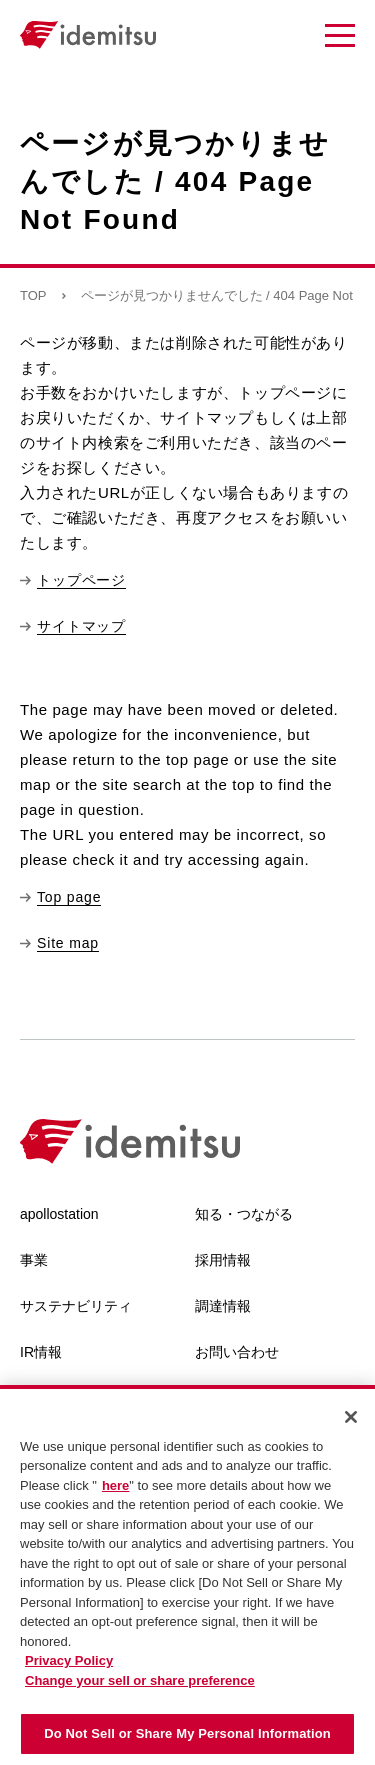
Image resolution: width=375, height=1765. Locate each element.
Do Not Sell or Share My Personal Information (187, 1738)
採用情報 (223, 1260)
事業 (34, 1260)
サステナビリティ (76, 1306)
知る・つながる (244, 1214)
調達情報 (223, 1306)
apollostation (59, 1214)
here (115, 1489)
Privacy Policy (69, 1665)
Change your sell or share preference (140, 1684)
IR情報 (41, 1352)
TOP (33, 295)
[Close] (351, 1421)
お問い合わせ (237, 1352)
